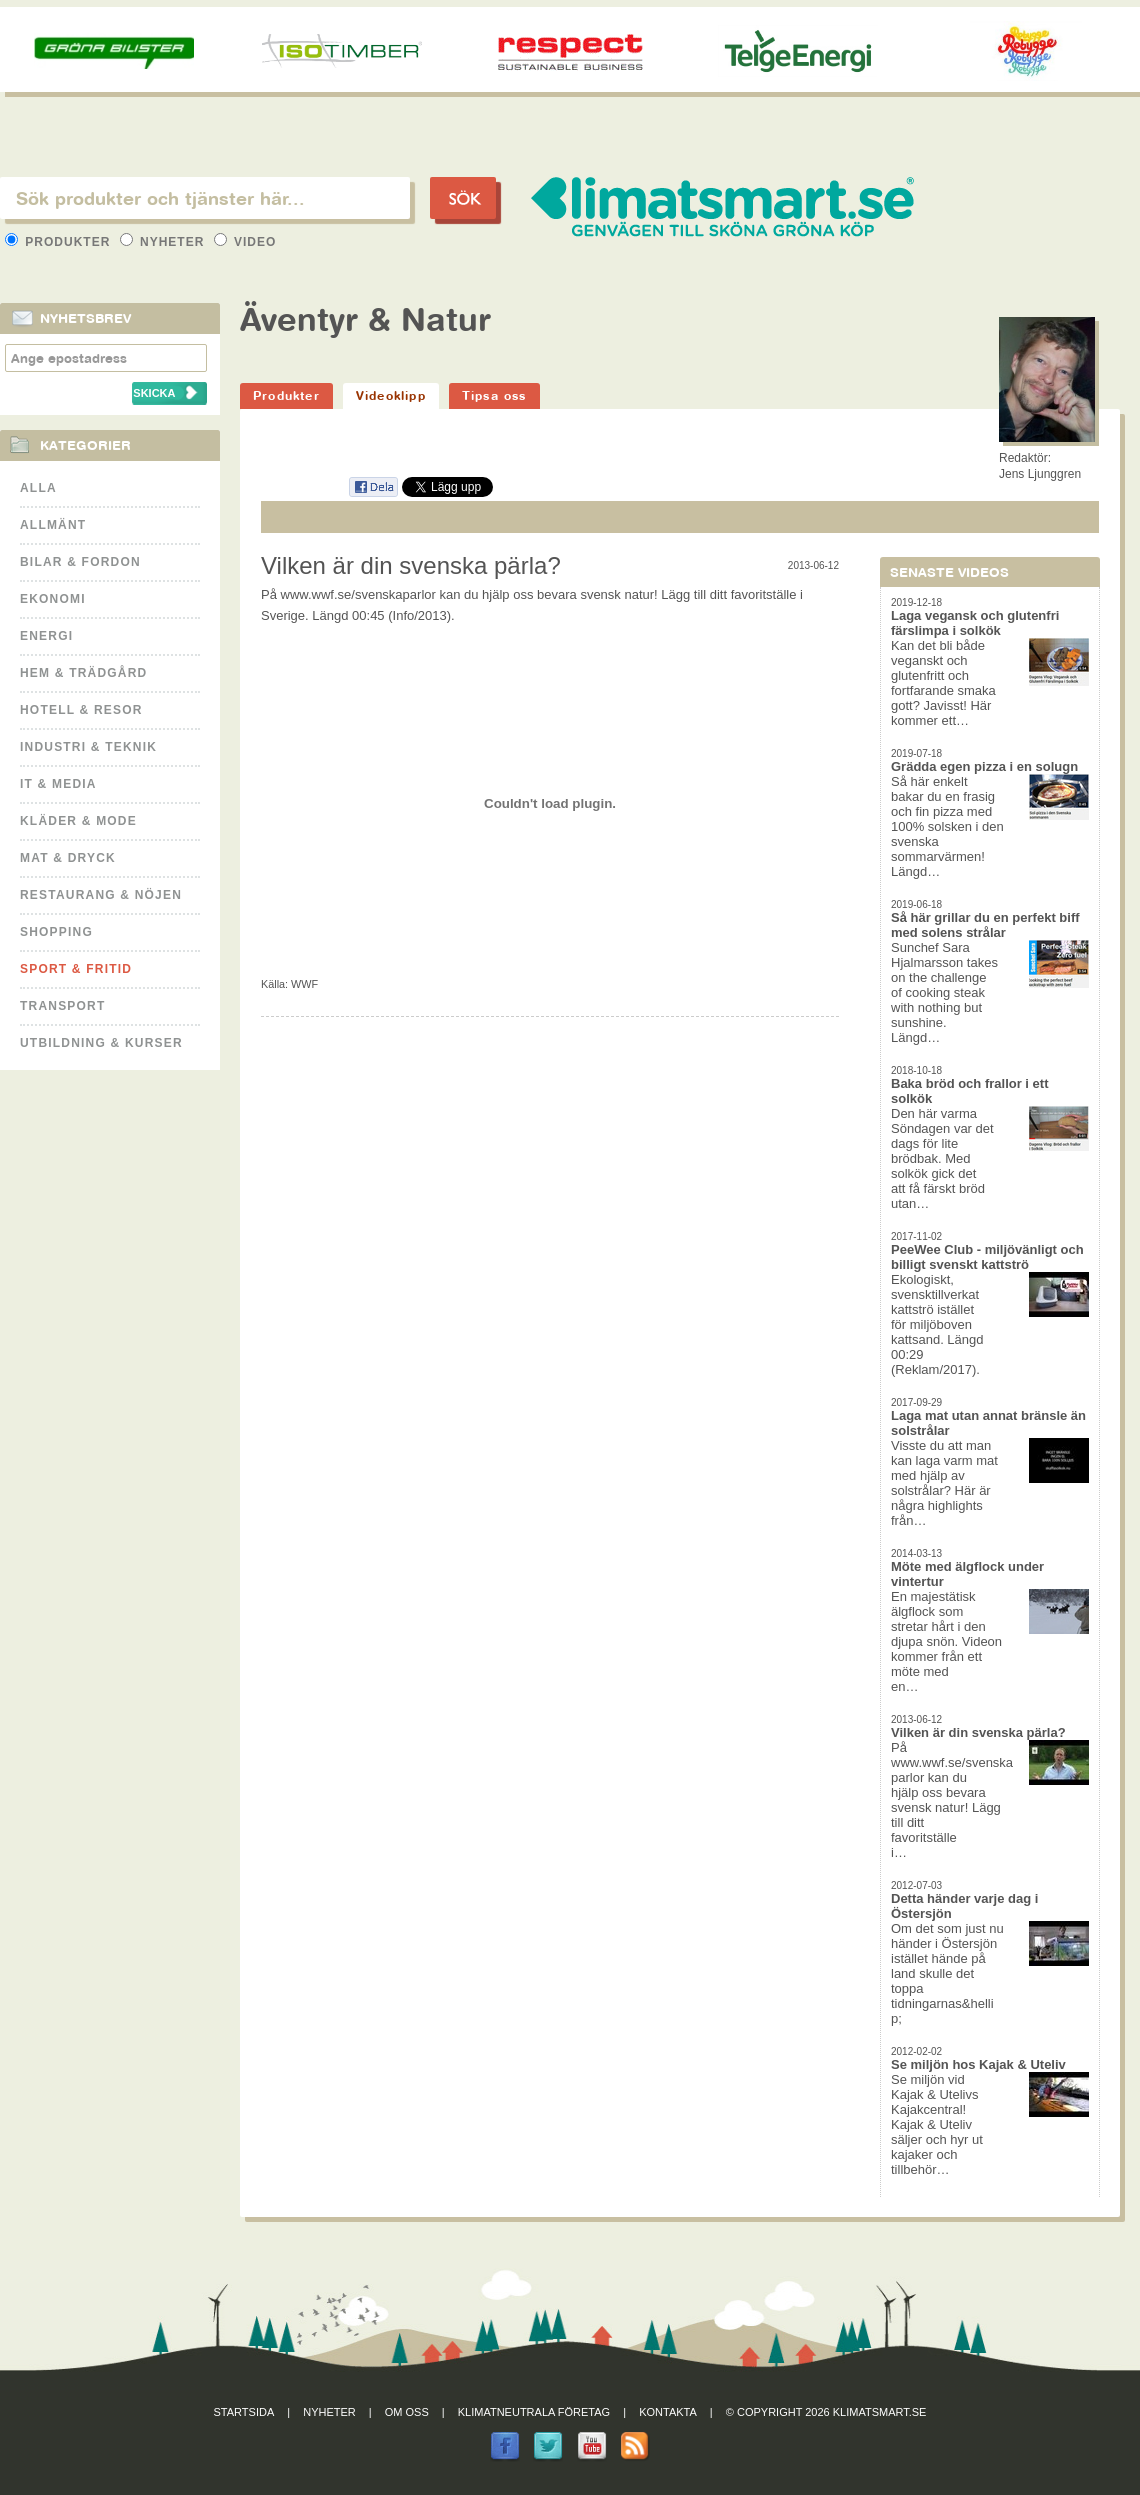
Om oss (407, 2412)
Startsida (244, 2412)
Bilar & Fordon (80, 562)
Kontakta (668, 2412)
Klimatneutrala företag (534, 2412)
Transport (62, 1006)
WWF (304, 984)
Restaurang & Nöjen (101, 895)
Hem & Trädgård (83, 673)
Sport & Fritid (76, 969)
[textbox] (205, 198)
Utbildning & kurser (101, 1043)
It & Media (58, 784)
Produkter (60, 242)
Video (245, 242)
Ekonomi (53, 599)
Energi (46, 636)
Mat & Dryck (68, 858)
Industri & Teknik (88, 747)
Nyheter (164, 242)
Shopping (56, 932)
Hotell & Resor (81, 710)
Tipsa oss (494, 395)
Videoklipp (391, 395)
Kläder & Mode (78, 821)
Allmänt (53, 525)
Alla (38, 488)
